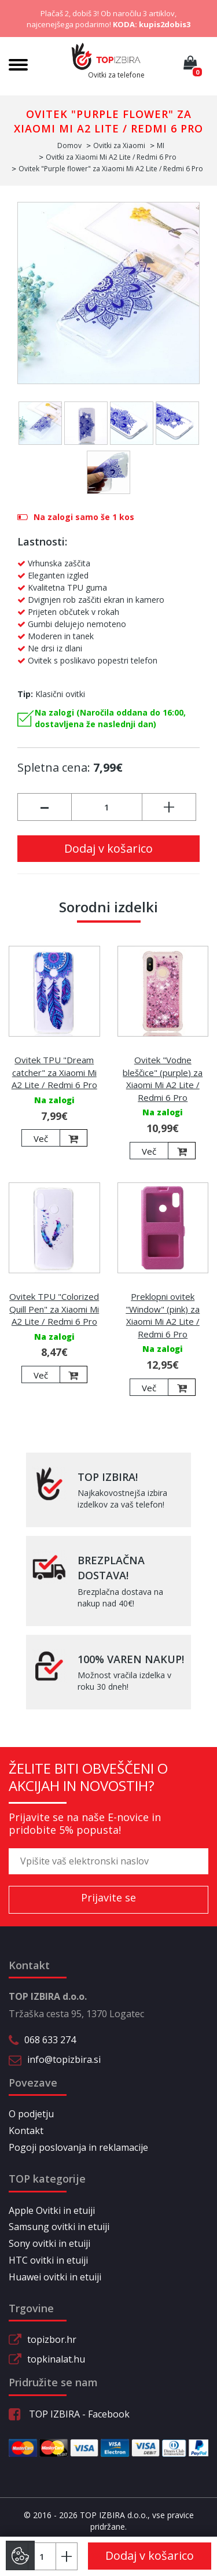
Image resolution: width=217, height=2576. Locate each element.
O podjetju (31, 2113)
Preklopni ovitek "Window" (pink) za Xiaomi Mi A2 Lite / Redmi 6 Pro (163, 1315)
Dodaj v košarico (108, 848)
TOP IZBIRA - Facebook (69, 2414)
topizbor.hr (51, 2339)
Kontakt (26, 2130)
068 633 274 (50, 2039)
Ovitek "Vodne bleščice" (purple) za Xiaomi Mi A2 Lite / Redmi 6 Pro (163, 1078)
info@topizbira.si (64, 2059)
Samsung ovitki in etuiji (59, 2226)
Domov (69, 145)
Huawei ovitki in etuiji (55, 2277)
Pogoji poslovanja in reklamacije (78, 2147)
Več (41, 1138)
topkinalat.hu (56, 2359)
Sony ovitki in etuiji (49, 2243)
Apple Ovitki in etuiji (52, 2210)
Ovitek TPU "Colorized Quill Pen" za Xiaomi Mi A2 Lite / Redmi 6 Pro (54, 1309)
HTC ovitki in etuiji (48, 2260)
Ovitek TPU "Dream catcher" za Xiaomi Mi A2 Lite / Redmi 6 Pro (54, 1072)
